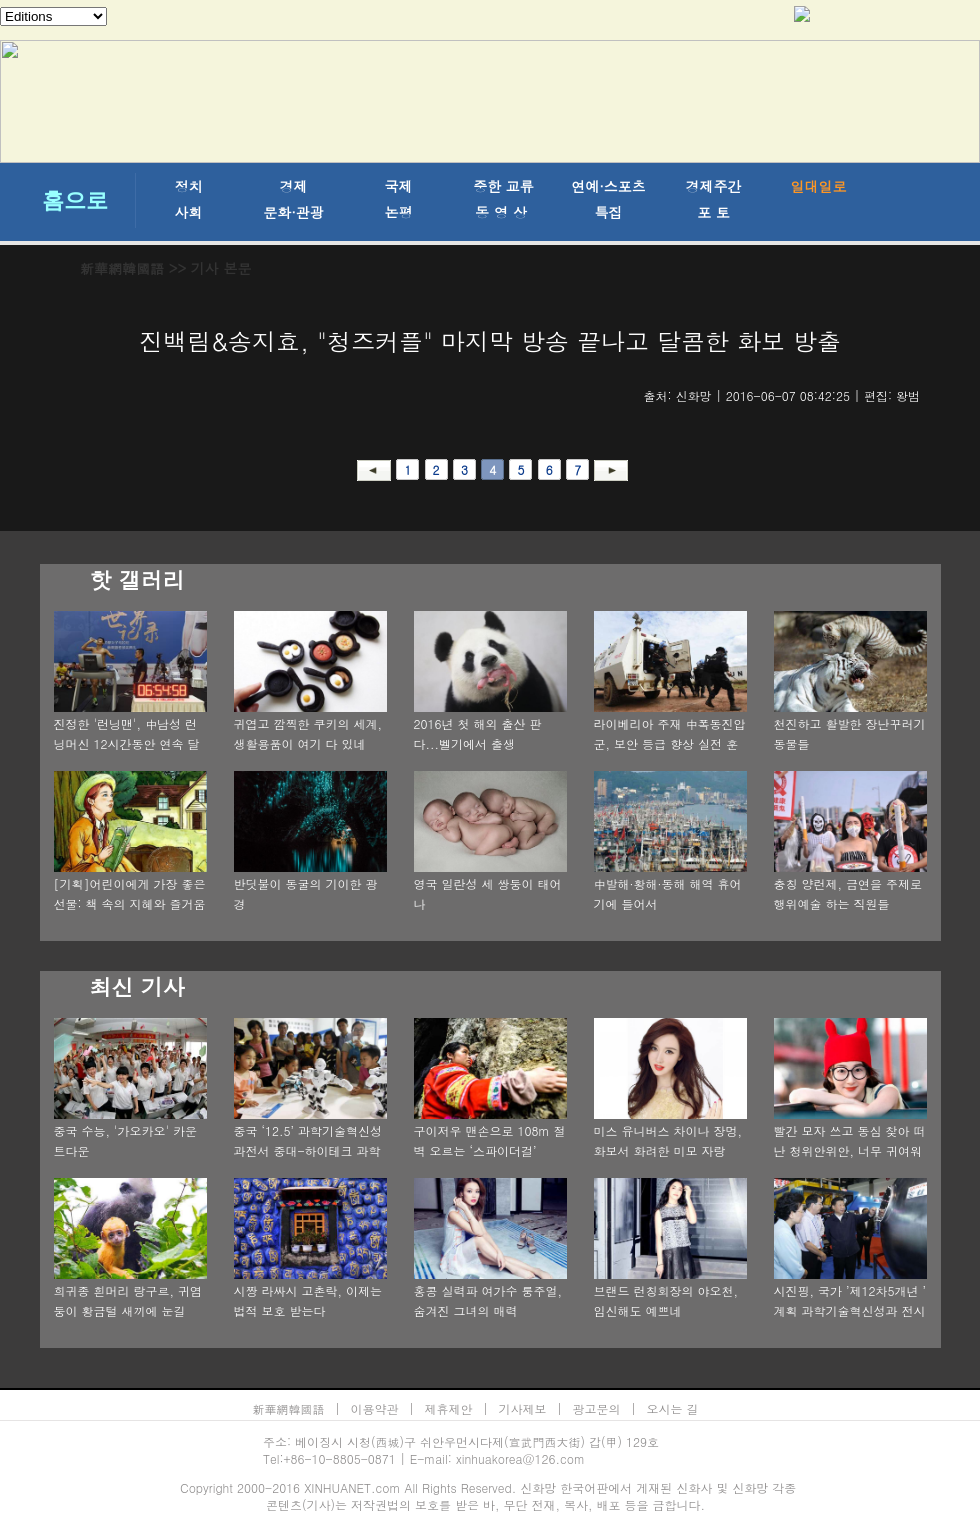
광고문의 (597, 1408)
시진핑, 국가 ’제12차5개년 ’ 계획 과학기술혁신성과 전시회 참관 (850, 1310)
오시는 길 (673, 1408)
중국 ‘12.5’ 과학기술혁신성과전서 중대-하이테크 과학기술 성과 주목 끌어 (308, 1150)
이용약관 (375, 1408)
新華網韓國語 (122, 268)
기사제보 (523, 1408)
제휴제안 (449, 1408)
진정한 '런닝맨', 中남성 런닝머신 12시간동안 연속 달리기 (127, 743)
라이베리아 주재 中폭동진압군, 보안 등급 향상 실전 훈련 (670, 743)
